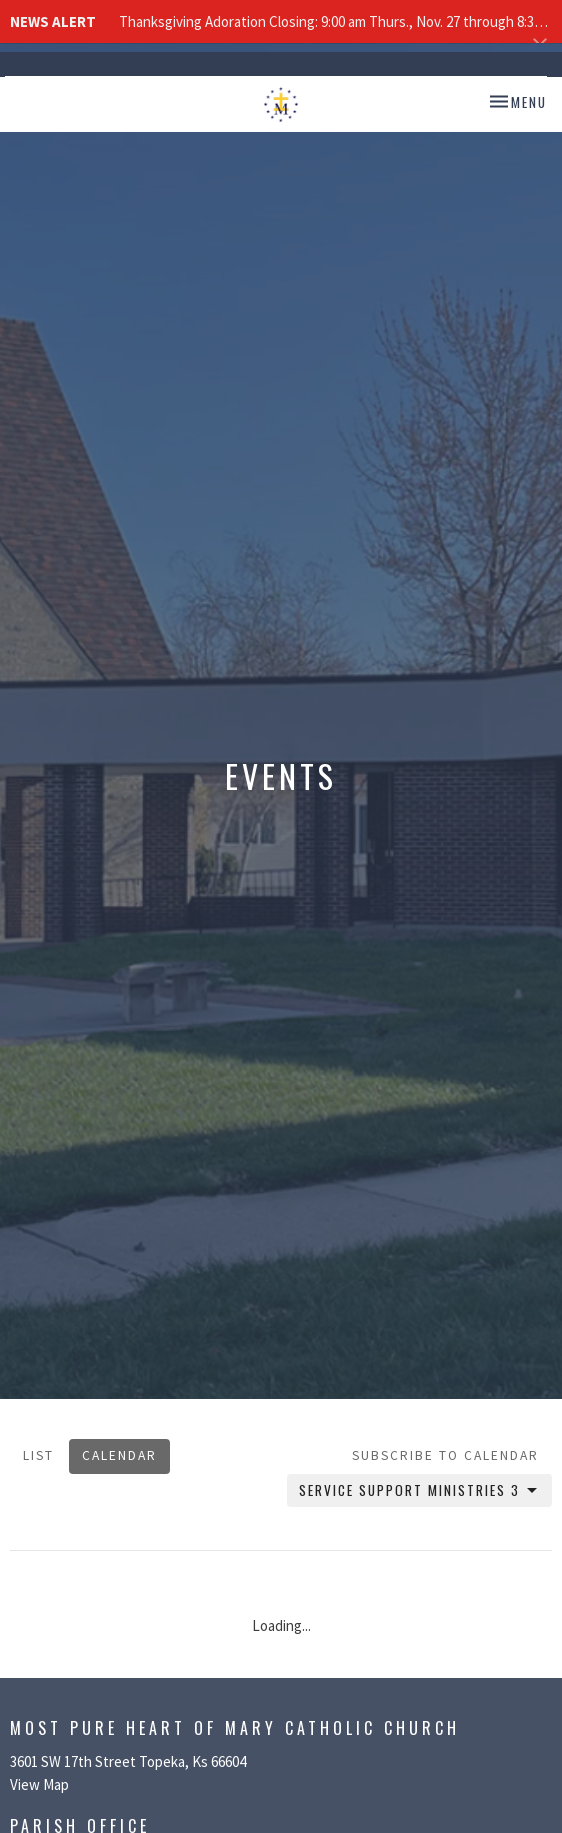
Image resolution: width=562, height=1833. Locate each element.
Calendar (119, 1455)
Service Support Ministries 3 (419, 1490)
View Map (39, 1784)
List (38, 1455)
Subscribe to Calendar (445, 1455)
